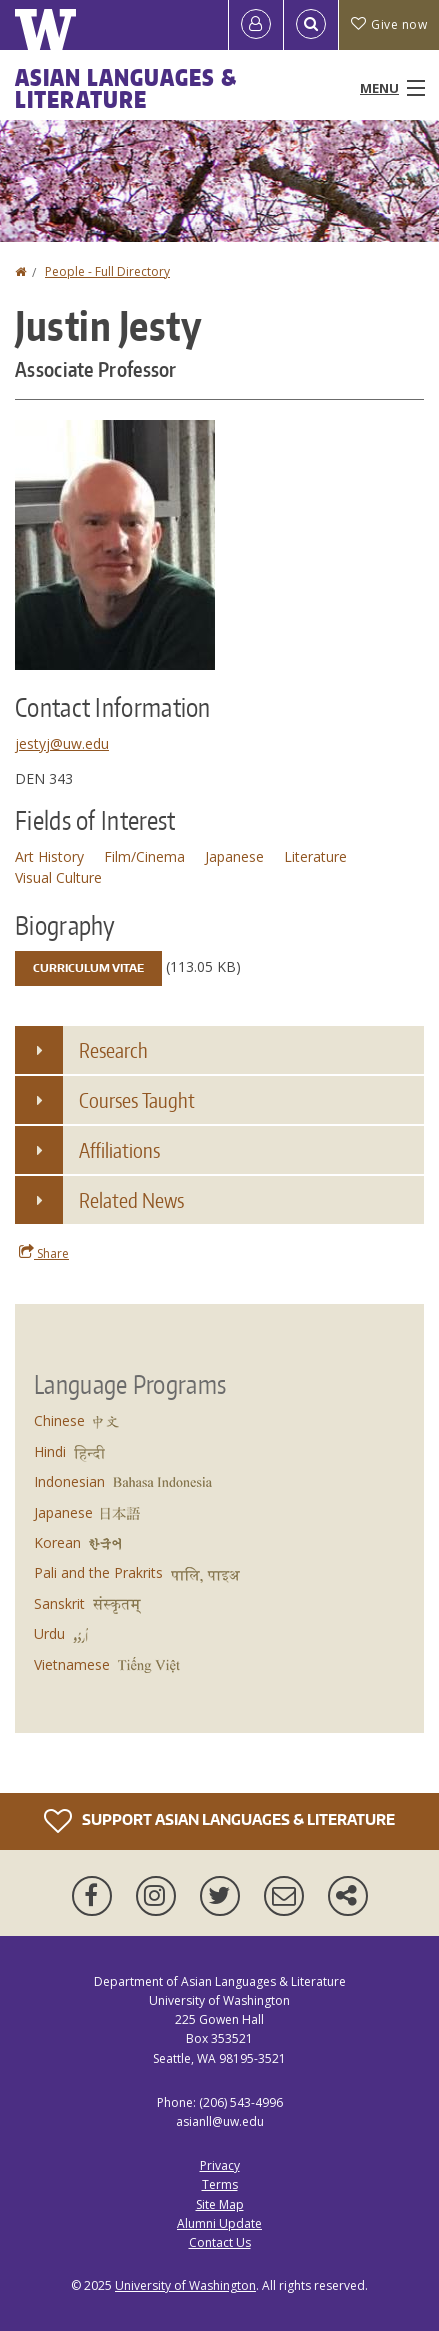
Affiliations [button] (119, 1150)
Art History (49, 856)
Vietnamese (72, 1664)
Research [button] (113, 1050)
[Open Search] (311, 25)
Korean (57, 1542)
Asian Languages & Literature (126, 88)
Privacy (220, 2165)
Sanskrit (59, 1603)
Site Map (220, 2204)
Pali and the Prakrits (98, 1572)
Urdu (49, 1633)
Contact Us (220, 2242)
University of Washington (185, 2285)
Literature (315, 856)
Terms (220, 2184)
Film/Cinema (144, 856)
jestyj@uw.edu (62, 743)
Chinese (59, 1420)
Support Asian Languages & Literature (219, 1821)
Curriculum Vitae (88, 968)
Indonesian (69, 1481)
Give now (389, 24)
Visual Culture (58, 877)
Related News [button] (131, 1200)
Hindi (50, 1451)
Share (44, 1253)
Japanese (234, 856)
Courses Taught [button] (137, 1100)
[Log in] (256, 25)
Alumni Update (219, 2223)
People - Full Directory (107, 271)
